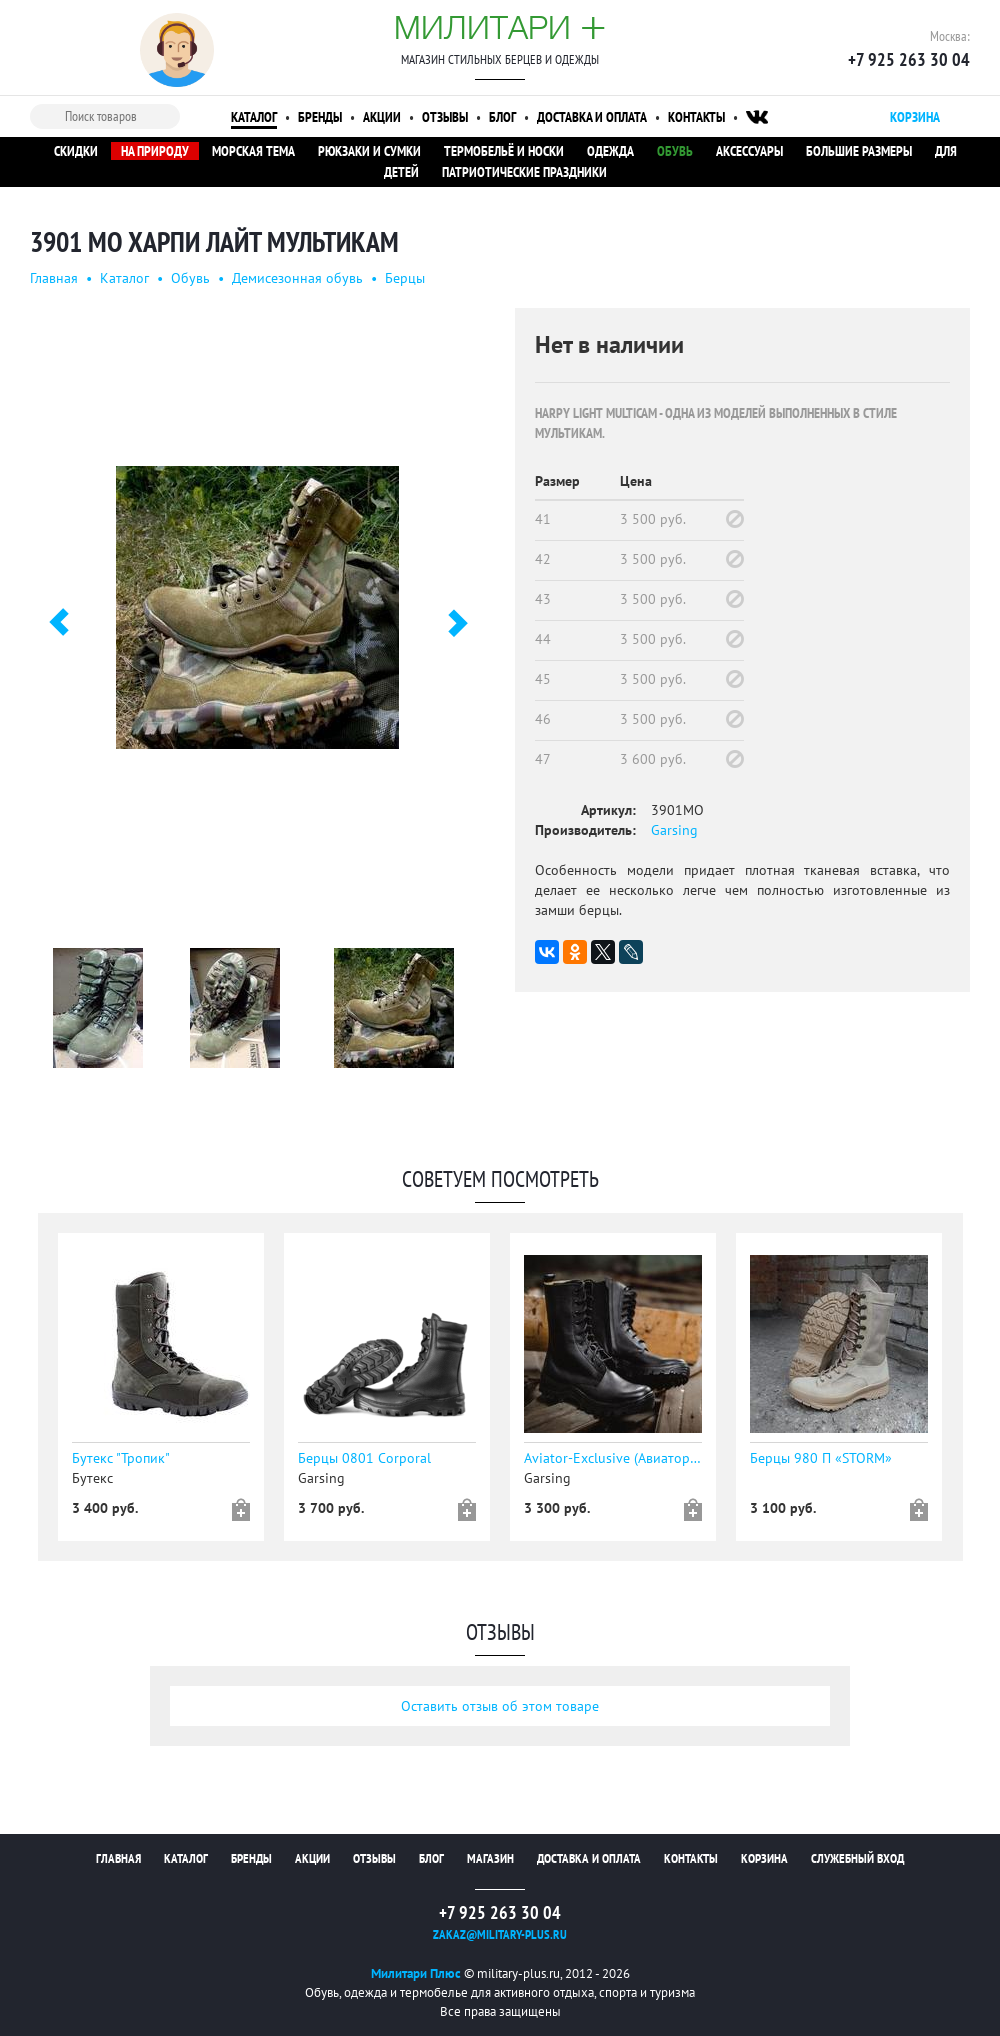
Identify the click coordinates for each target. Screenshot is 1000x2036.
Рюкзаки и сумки (369, 151)
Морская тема (253, 151)
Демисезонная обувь (297, 278)
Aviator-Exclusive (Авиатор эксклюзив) (613, 1458)
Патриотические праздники (524, 172)
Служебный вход (857, 1858)
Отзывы (445, 117)
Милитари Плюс (416, 1973)
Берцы (405, 278)
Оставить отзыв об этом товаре (500, 1706)
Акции (382, 117)
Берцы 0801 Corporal (364, 1458)
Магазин (490, 1858)
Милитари (500, 27)
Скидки (76, 151)
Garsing (674, 830)
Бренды (320, 117)
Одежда (610, 151)
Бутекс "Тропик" (121, 1458)
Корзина (764, 1858)
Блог (502, 117)
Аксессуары (749, 151)
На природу (155, 151)
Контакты (696, 117)
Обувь (675, 151)
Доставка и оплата (592, 117)
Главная (54, 278)
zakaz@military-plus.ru (500, 1934)
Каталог (254, 117)
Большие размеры (859, 151)
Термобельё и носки (504, 151)
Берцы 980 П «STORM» (821, 1458)
